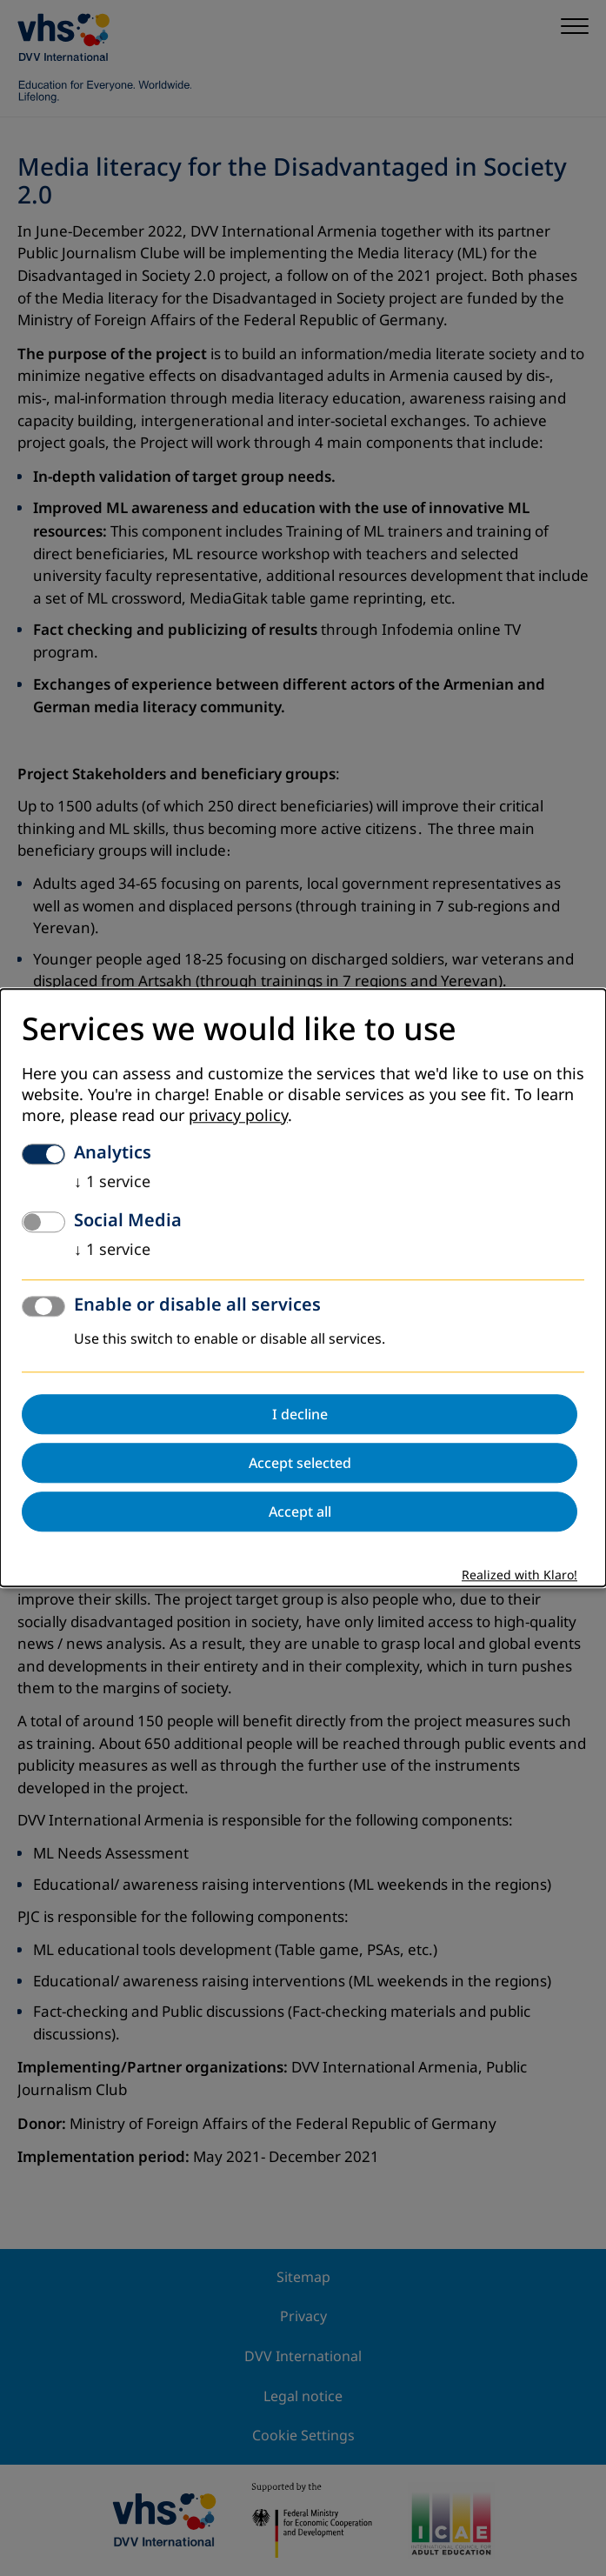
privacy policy (238, 1116)
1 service (112, 1182)
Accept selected (300, 1463)
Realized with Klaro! (519, 1576)
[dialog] (303, 1287)
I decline (300, 1415)
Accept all (300, 1512)
